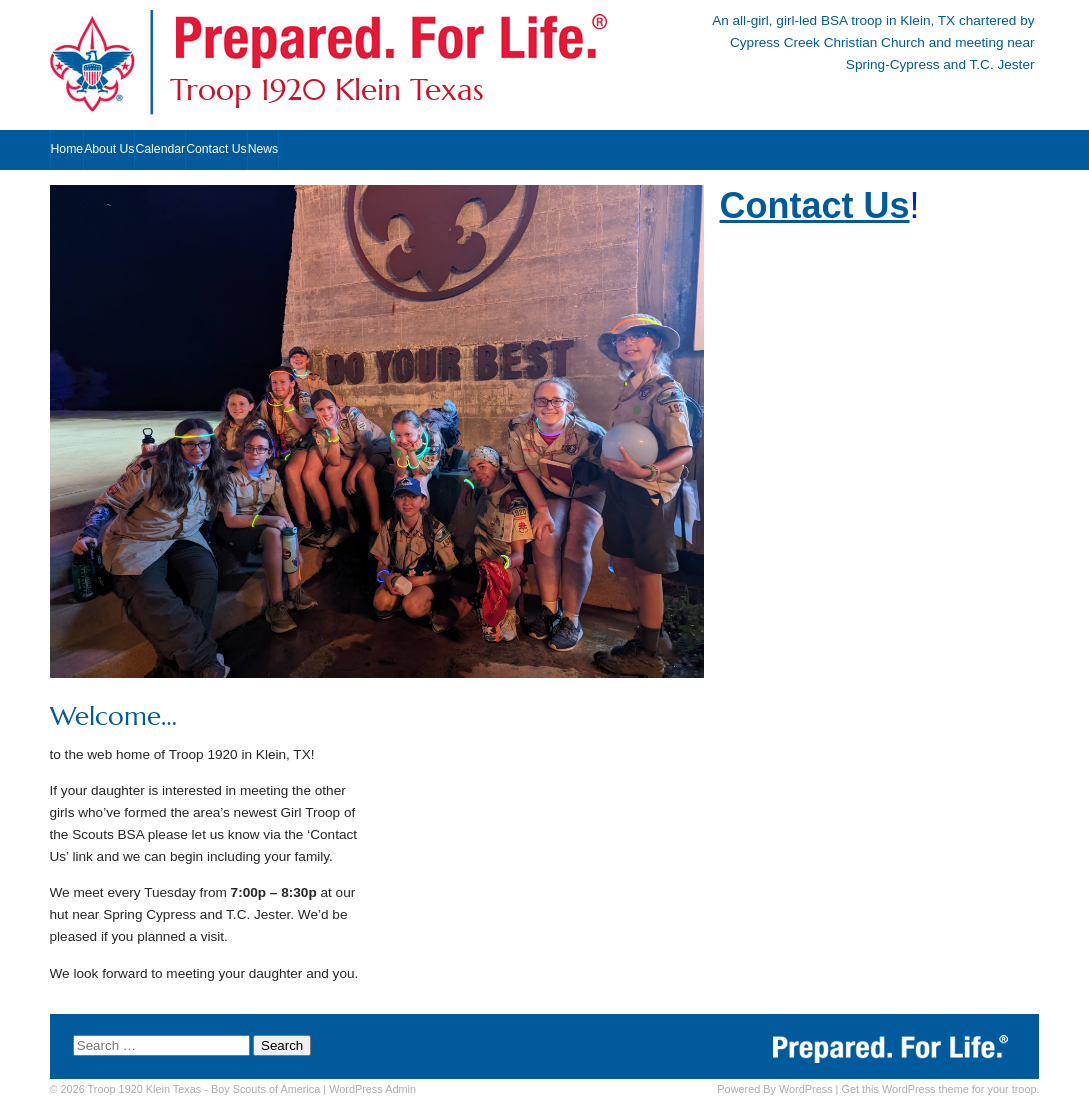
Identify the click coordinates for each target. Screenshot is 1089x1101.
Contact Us (216, 149)
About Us (109, 149)
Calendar (160, 149)
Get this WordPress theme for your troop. (940, 1089)
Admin (372, 1089)
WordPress (806, 1089)
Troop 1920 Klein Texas (327, 90)
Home (67, 149)
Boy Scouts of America (265, 1089)
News (263, 149)
